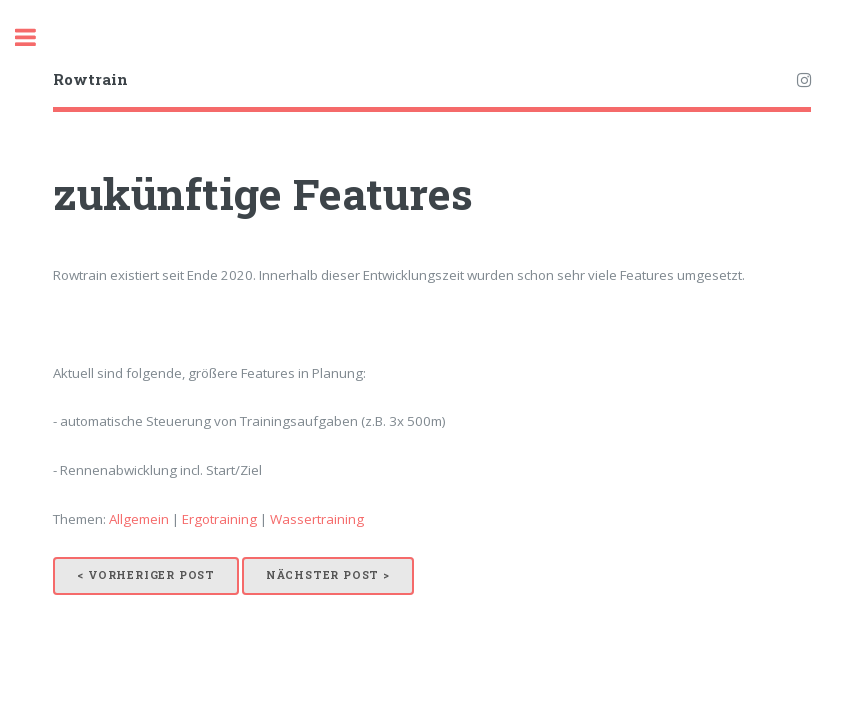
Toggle (36, 37)
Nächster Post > (328, 575)
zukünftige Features (263, 193)
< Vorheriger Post (146, 575)
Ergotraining (219, 519)
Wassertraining (317, 519)
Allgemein (139, 519)
